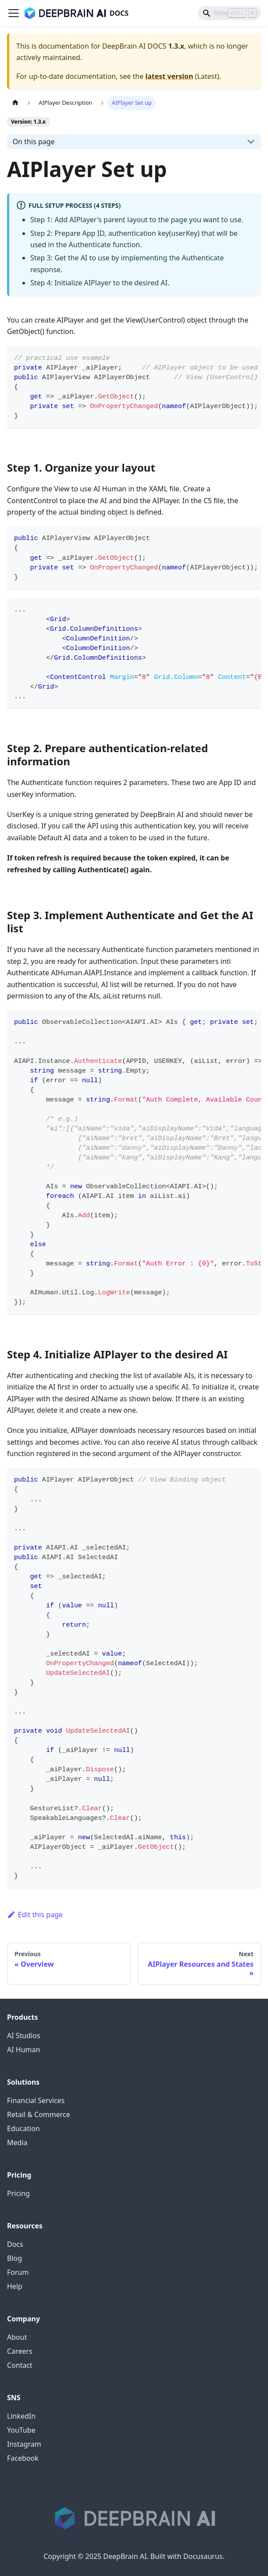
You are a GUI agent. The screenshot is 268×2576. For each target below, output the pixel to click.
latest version (169, 76)
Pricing (18, 2193)
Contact (19, 2365)
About (17, 2337)
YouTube (21, 2430)
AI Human (23, 2049)
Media (17, 2142)
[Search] (229, 13)
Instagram (24, 2444)
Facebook (23, 2458)
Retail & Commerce (38, 2114)
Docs (15, 2244)
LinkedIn (21, 2416)
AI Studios (23, 2035)
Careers (19, 2351)
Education (23, 2128)
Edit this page (35, 1914)
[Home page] (15, 103)
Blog (14, 2258)
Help (14, 2286)
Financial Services (35, 2100)
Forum (18, 2272)
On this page (34, 141)
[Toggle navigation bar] (13, 13)
